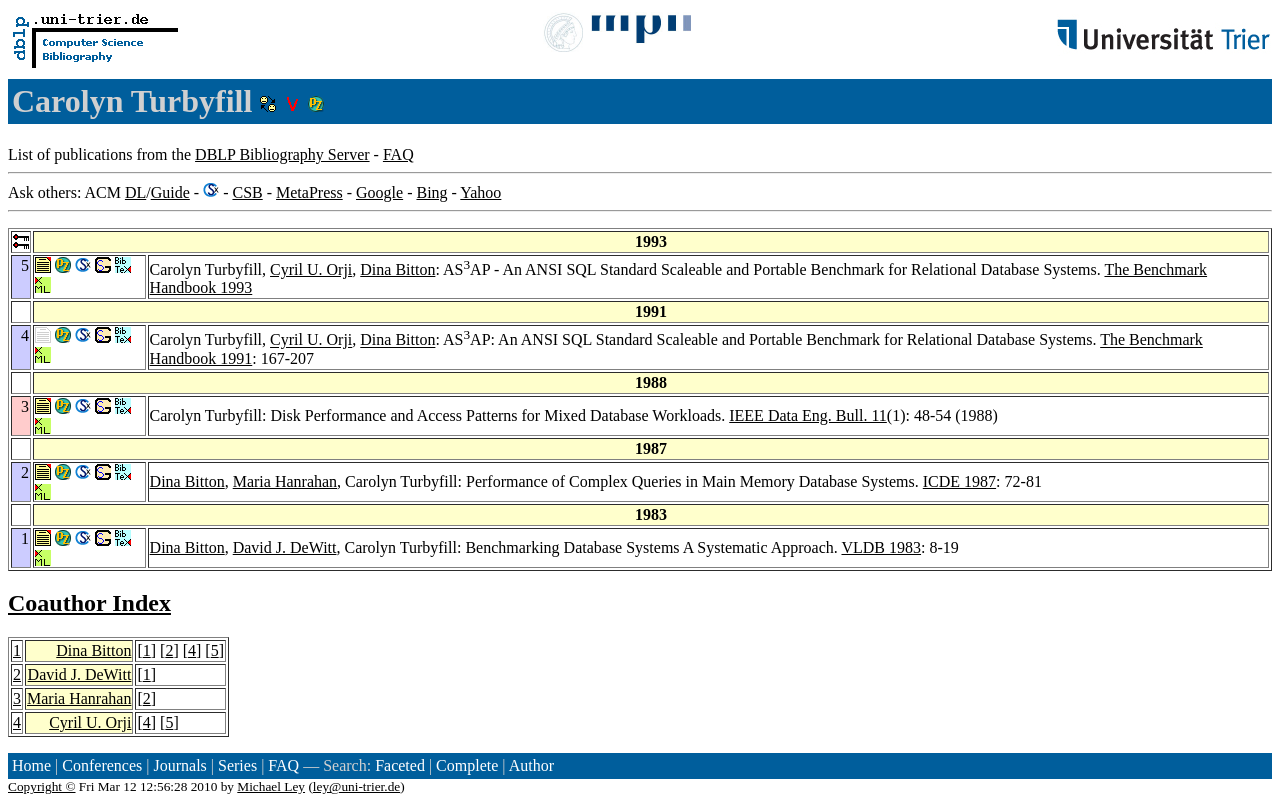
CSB (247, 192)
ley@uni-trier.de (356, 786)
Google (379, 192)
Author (531, 765)
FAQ (398, 154)
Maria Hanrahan (285, 481)
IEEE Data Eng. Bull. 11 (808, 415)
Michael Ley (271, 786)
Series (237, 765)
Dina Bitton (397, 269)
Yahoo (480, 192)
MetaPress (309, 192)
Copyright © (42, 786)
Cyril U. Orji (311, 269)
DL (135, 192)
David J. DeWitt (285, 547)
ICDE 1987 (959, 481)
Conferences (102, 765)
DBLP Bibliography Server (282, 154)
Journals (179, 765)
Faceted (400, 765)
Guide (170, 192)
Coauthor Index (89, 603)
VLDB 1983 (881, 547)
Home (31, 765)
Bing (431, 192)
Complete (467, 765)
